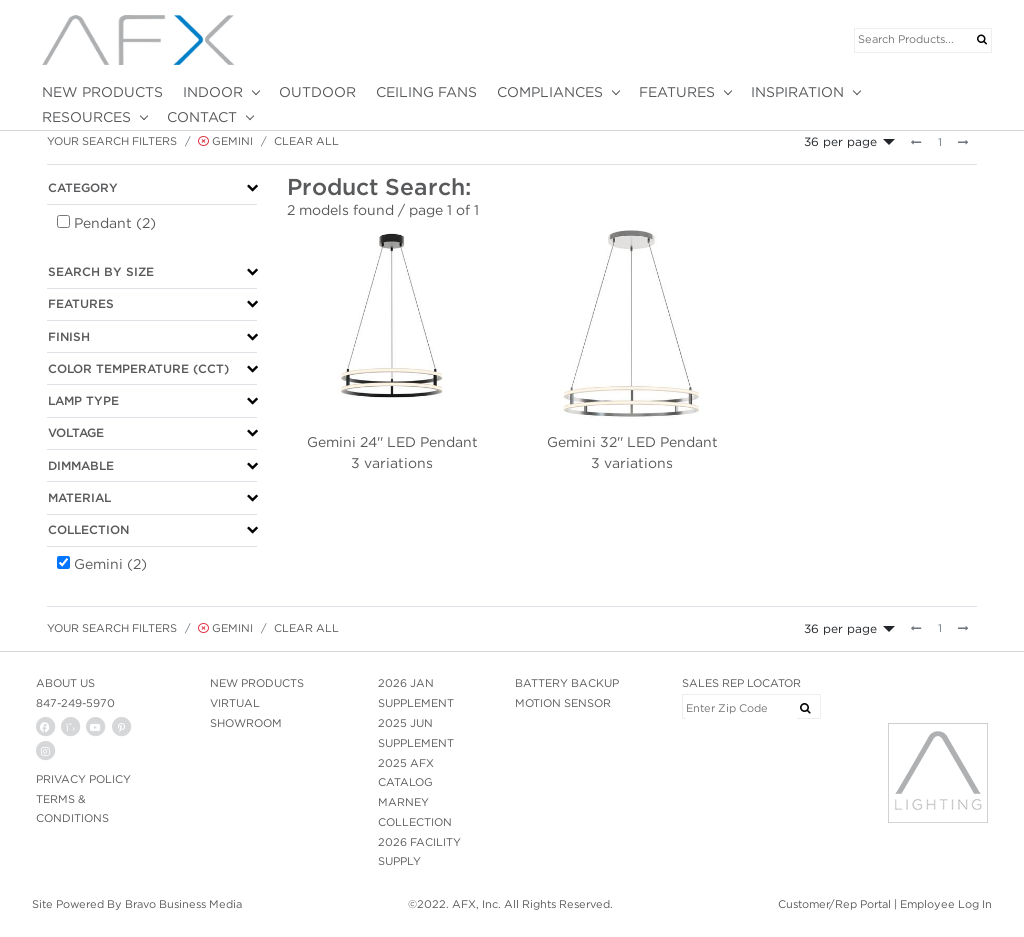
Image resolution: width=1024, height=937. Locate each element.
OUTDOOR (317, 92)
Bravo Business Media (183, 904)
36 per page (840, 141)
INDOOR (213, 92)
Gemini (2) (110, 564)
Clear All (306, 141)
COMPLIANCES (550, 92)
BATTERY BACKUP (567, 683)
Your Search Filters (112, 141)
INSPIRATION (797, 92)
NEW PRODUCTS (102, 92)
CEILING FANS (426, 92)
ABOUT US (65, 683)
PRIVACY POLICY (83, 779)
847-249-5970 (75, 703)
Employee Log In (946, 904)
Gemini (225, 141)
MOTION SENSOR (563, 703)
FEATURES (677, 92)
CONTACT (202, 117)
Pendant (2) (115, 223)
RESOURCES (86, 117)
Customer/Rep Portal (834, 904)
